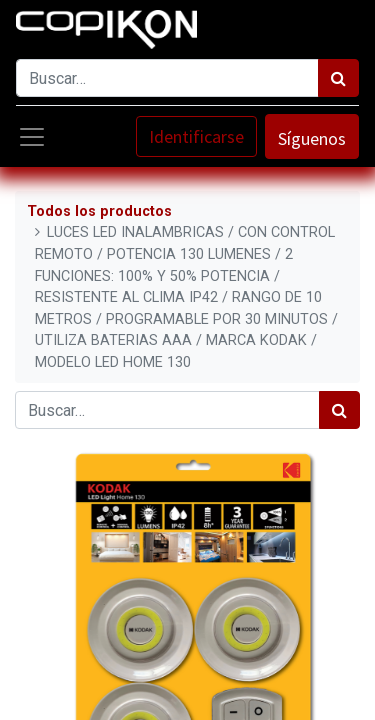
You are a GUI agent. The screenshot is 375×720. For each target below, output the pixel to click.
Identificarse (196, 136)
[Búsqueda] (338, 78)
